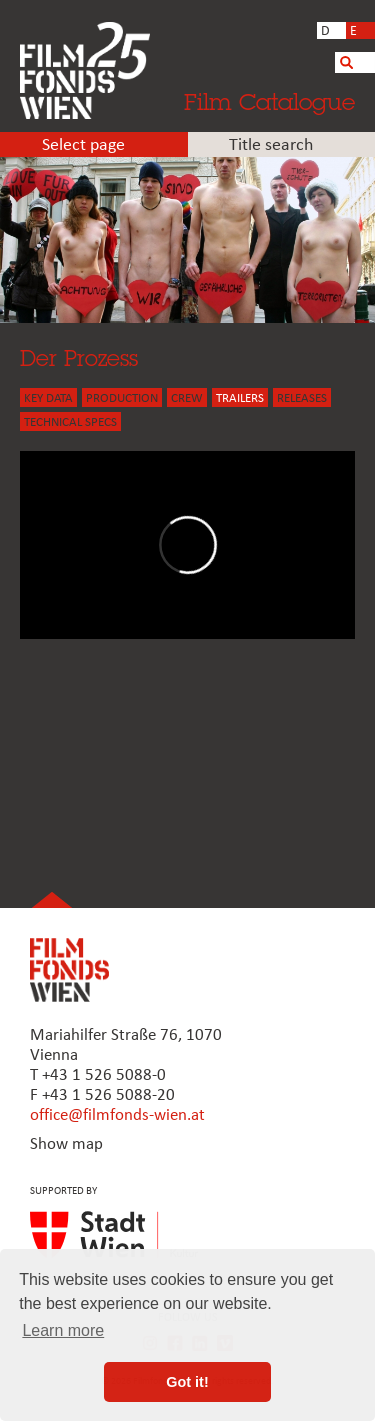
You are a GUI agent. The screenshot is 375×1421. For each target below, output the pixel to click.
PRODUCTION (122, 398)
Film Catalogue (269, 101)
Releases (302, 398)
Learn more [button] (63, 1330)
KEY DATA (48, 398)
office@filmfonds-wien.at (117, 1115)
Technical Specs (70, 422)
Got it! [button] (187, 1382)
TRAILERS (240, 398)
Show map (66, 1144)
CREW (187, 398)
